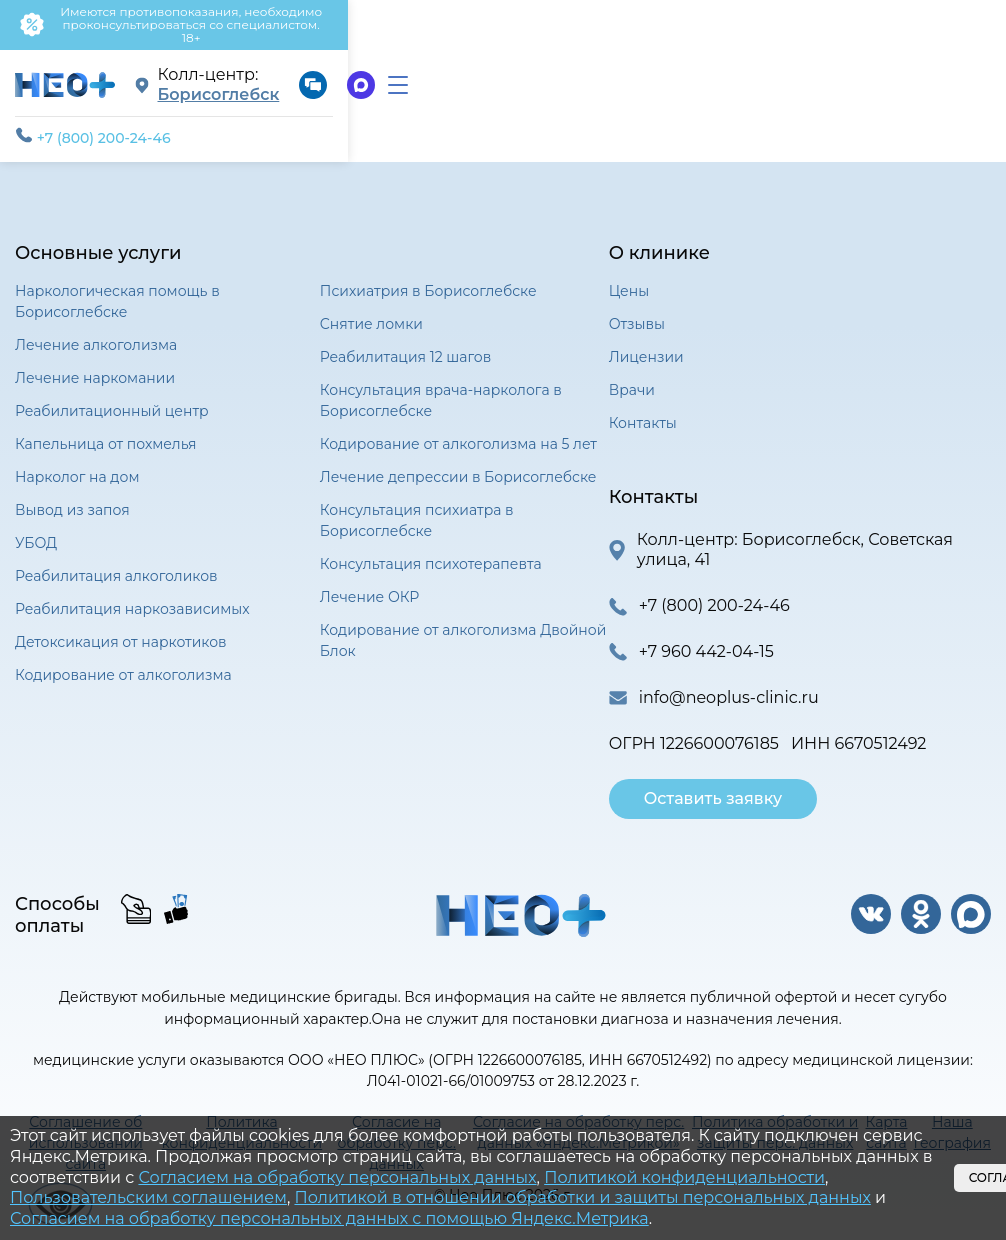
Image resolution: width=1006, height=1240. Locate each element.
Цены (629, 275)
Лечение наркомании (95, 362)
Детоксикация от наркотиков (121, 626)
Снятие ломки (371, 308)
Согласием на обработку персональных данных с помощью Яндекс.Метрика (329, 1218)
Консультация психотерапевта (431, 548)
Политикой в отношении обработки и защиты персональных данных (582, 1197)
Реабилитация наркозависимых (132, 593)
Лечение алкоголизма (96, 329)
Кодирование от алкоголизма (123, 659)
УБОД (36, 527)
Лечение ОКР (369, 581)
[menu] (971, 70)
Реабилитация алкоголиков (116, 560)
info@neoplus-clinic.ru (729, 681)
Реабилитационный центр (112, 395)
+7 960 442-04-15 (706, 635)
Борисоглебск (440, 70)
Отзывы (637, 308)
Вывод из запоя (72, 494)
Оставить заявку (713, 782)
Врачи (632, 374)
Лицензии (646, 341)
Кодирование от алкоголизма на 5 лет (458, 428)
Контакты (643, 407)
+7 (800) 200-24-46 (93, 121)
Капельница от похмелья (106, 428)
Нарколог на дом (77, 461)
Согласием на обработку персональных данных (337, 1177)
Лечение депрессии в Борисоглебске (458, 461)
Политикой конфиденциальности (684, 1177)
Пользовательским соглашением (148, 1197)
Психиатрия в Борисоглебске (428, 275)
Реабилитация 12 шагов (405, 341)
